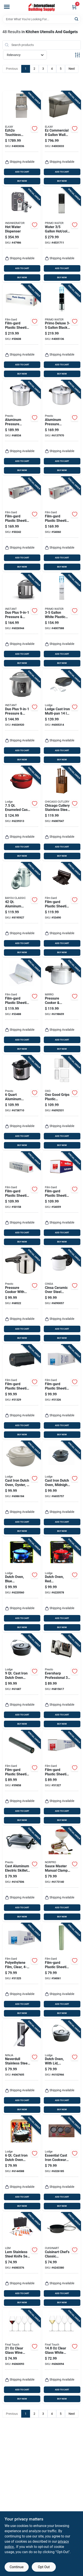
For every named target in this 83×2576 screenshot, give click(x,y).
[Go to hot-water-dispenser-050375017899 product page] (21, 234)
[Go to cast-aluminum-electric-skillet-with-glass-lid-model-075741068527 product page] (21, 1874)
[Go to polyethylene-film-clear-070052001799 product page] (21, 1970)
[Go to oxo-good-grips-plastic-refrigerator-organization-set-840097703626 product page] (61, 1102)
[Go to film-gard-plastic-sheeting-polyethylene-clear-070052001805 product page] (61, 1391)
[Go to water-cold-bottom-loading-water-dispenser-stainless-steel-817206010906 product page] (61, 234)
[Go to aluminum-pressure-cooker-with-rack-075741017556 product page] (61, 427)
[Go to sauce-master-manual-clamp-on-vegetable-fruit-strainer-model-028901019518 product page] (61, 1874)
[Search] (77, 18)
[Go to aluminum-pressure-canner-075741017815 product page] (21, 427)
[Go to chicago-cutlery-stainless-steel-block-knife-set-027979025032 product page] (61, 813)
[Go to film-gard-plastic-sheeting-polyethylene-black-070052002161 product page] (21, 1777)
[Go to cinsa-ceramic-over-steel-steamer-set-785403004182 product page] (61, 1295)
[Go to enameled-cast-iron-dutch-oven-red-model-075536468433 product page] (21, 813)
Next (72, 68)
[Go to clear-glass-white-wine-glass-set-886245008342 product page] (61, 2356)
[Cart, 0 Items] (74, 7)
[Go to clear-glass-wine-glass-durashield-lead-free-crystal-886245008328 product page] (21, 2356)
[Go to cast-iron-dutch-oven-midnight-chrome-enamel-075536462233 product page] (61, 1488)
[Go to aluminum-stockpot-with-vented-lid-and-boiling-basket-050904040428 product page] (21, 909)
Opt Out (44, 2567)
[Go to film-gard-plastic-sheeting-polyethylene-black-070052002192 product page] (61, 909)
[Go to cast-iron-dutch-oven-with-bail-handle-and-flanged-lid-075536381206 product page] (21, 2163)
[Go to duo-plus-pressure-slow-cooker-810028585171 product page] (21, 716)
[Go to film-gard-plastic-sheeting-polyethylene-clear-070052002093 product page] (61, 524)
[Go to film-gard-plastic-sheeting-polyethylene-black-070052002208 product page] (21, 524)
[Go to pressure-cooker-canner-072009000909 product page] (61, 1006)
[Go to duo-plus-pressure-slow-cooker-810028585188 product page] (21, 620)
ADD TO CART (22, 172)
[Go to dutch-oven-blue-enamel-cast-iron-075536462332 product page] (21, 1584)
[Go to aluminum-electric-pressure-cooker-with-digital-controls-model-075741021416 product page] (21, 1102)
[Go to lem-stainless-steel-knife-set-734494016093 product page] (21, 2259)
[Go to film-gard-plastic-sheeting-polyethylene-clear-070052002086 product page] (21, 1006)
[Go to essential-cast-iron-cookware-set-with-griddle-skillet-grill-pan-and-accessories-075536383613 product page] (61, 2163)
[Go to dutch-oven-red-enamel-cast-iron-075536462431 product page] (61, 1584)
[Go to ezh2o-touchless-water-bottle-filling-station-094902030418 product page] (21, 138)
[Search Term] (41, 19)
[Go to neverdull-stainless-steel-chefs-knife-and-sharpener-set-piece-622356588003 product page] (21, 2067)
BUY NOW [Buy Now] (22, 181)
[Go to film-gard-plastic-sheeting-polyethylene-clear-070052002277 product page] (61, 1970)
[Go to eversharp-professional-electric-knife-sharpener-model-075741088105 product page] (61, 1681)
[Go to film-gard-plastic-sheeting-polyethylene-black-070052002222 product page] (21, 331)
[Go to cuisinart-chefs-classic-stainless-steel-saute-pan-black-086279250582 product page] (61, 2259)
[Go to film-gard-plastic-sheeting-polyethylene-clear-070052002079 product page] (61, 1199)
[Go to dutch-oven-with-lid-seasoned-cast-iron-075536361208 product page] (61, 2067)
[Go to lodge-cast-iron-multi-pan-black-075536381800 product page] (61, 716)
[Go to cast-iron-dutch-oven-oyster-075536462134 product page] (21, 1488)
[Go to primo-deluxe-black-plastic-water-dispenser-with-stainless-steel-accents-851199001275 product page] (61, 331)
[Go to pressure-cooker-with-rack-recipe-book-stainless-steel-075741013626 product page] (21, 1295)
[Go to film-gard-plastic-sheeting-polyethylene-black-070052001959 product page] (21, 1391)
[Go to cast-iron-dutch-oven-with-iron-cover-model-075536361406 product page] (21, 1681)
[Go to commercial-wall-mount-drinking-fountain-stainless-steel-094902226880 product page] (61, 138)
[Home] (41, 7)
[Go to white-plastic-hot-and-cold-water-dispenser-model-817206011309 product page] (61, 620)
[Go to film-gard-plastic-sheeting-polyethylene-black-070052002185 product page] (21, 1199)
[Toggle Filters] (77, 55)
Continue (16, 2567)
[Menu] (7, 7)
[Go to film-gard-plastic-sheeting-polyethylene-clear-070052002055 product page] (61, 1777)
